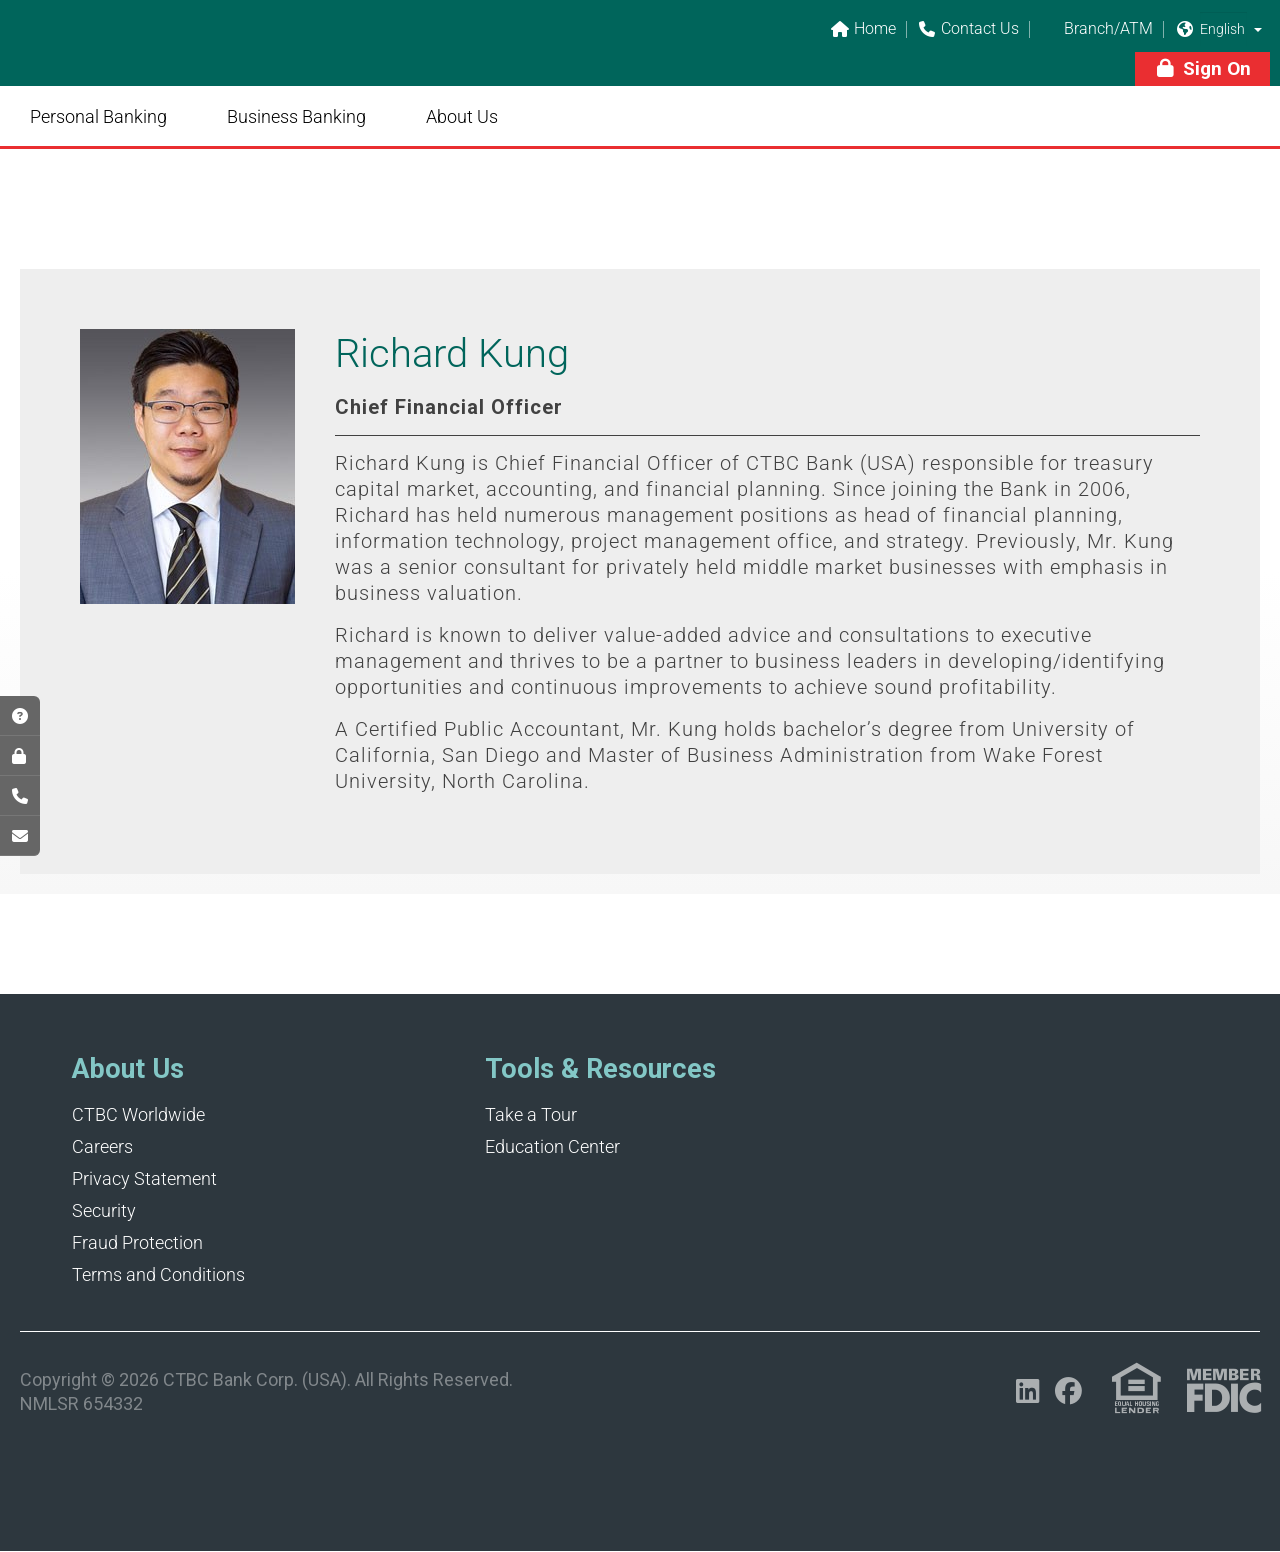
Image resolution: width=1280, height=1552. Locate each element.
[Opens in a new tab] (1027, 1391)
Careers (102, 1146)
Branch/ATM (1096, 29)
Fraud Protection (137, 1242)
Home (863, 29)
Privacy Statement (144, 1178)
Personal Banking (98, 116)
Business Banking (296, 116)
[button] (1258, 29)
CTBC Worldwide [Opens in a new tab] (138, 1114)
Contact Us (968, 29)
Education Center (552, 1146)
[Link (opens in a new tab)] (1136, 1388)
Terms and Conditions (158, 1274)
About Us (462, 116)
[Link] (160, 56)
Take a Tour (531, 1114)
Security (104, 1210)
